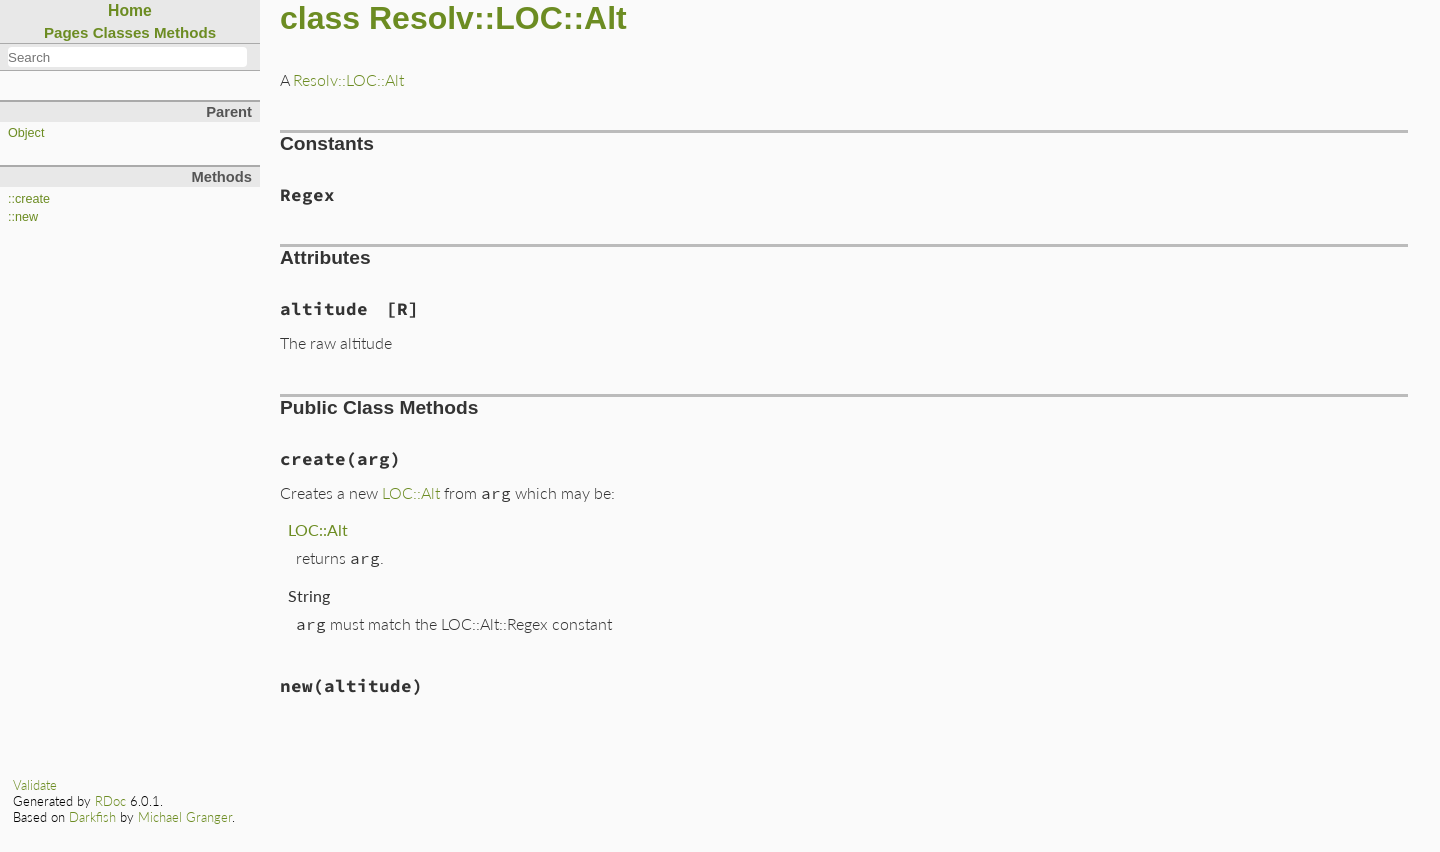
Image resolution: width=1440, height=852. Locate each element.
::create (29, 199)
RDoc (110, 801)
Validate (35, 785)
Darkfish (92, 817)
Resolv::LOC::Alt (348, 79)
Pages (66, 32)
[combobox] (127, 57)
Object (26, 133)
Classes (121, 32)
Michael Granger (185, 817)
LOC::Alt (411, 492)
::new (23, 217)
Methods (185, 32)
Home (130, 10)
